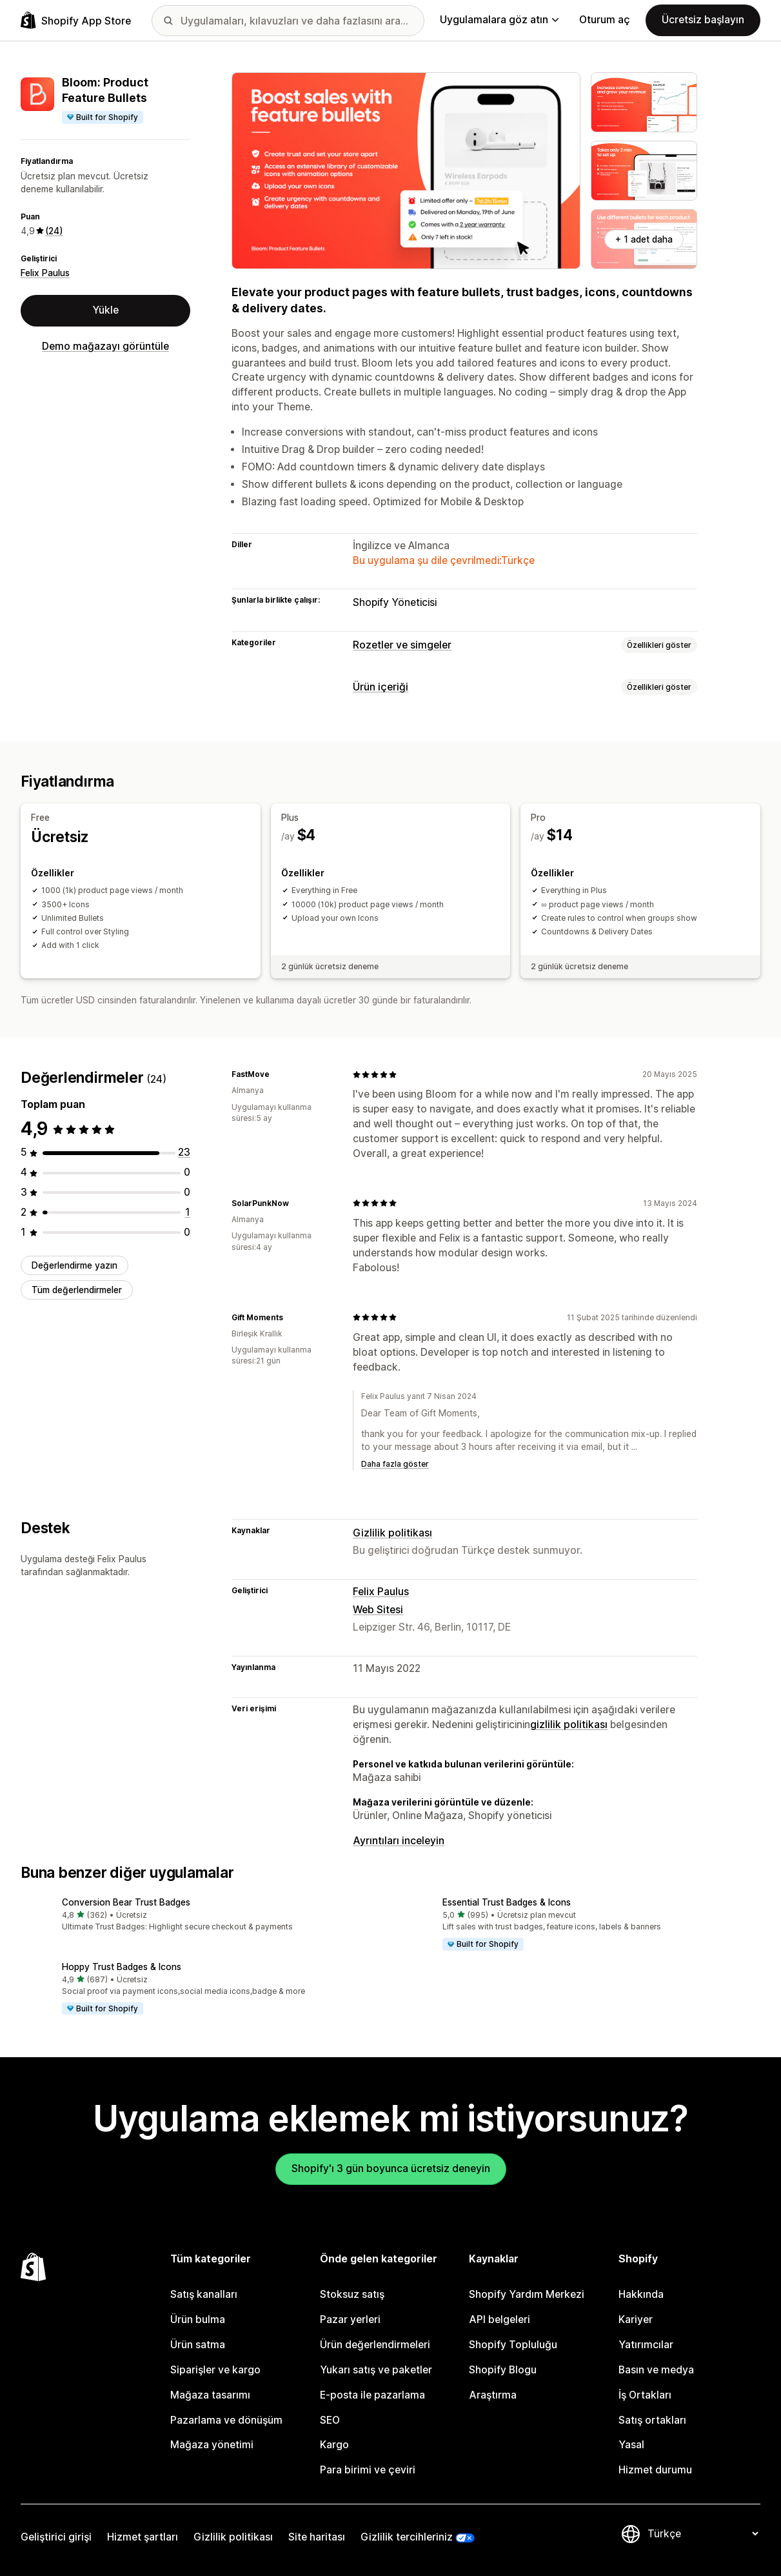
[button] (201, 1915)
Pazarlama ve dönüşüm (226, 2420)
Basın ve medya (656, 2370)
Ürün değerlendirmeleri (375, 2345)
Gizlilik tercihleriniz (407, 2537)
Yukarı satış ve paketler (376, 2370)
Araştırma (493, 2395)
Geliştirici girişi (56, 2537)
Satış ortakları (652, 2420)
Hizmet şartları (142, 2537)
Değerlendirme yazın (74, 1265)
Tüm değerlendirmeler (77, 1290)
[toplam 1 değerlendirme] (187, 1212)
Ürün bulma (197, 2319)
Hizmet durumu (655, 2470)
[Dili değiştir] (702, 2534)
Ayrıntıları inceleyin (398, 1841)
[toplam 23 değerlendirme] (184, 1152)
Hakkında (641, 2294)
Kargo (334, 2445)
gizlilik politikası (569, 1724)
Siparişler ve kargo (215, 2370)
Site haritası (316, 2537)
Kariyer (635, 2319)
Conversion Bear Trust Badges (126, 1902)
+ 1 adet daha (644, 239)
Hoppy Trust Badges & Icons (121, 1967)
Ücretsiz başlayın (703, 20)
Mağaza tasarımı (210, 2395)
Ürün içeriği (380, 687)
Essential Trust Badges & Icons (506, 1902)
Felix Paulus (45, 273)
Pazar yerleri (350, 2319)
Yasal (631, 2445)
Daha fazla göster (395, 1464)
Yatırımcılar (645, 2345)
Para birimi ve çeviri (367, 2470)
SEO (330, 2420)
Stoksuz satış (352, 2294)
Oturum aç (604, 20)
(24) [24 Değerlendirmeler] (54, 231)
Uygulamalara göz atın (499, 20)
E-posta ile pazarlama (372, 2395)
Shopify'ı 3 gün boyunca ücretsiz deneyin (391, 2168)
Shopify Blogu (503, 2370)
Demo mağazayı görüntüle (105, 346)
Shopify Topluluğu (513, 2345)
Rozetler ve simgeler (402, 645)
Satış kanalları (203, 2294)
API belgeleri (499, 2319)
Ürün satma (197, 2345)
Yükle (105, 310)
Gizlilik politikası (392, 1533)
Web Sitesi (378, 1610)
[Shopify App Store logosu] (76, 20)
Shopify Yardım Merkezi (526, 2294)
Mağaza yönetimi (211, 2445)
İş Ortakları (644, 2395)
